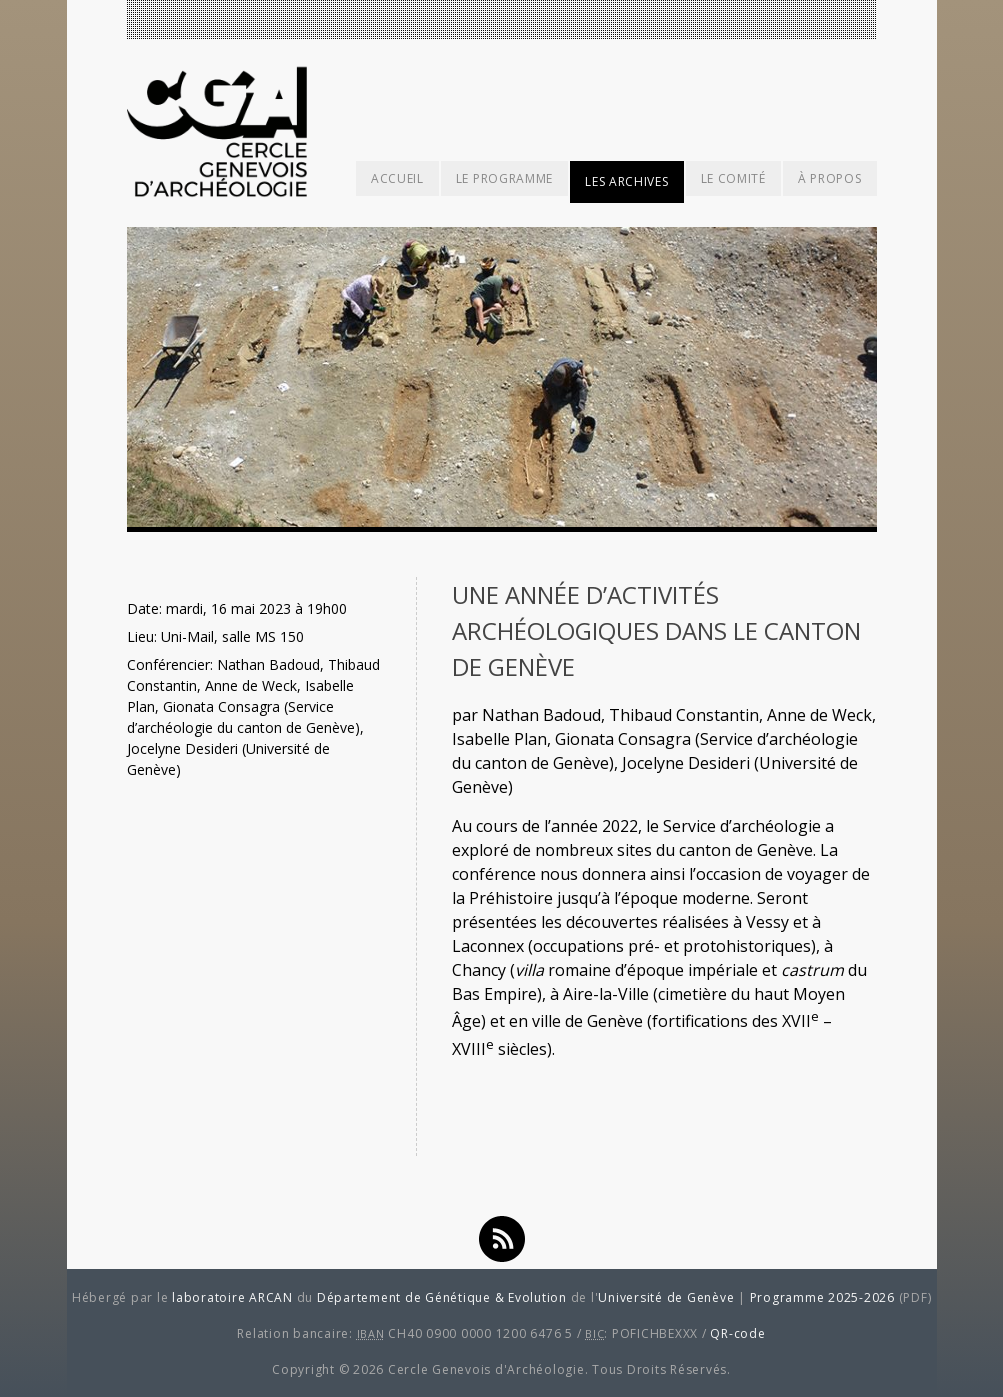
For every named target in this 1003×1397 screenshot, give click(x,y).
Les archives (626, 181)
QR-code (737, 1333)
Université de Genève (666, 1297)
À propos (830, 178)
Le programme (504, 178)
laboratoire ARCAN (232, 1297)
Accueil (397, 178)
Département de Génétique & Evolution (442, 1297)
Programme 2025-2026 (822, 1297)
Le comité (733, 178)
